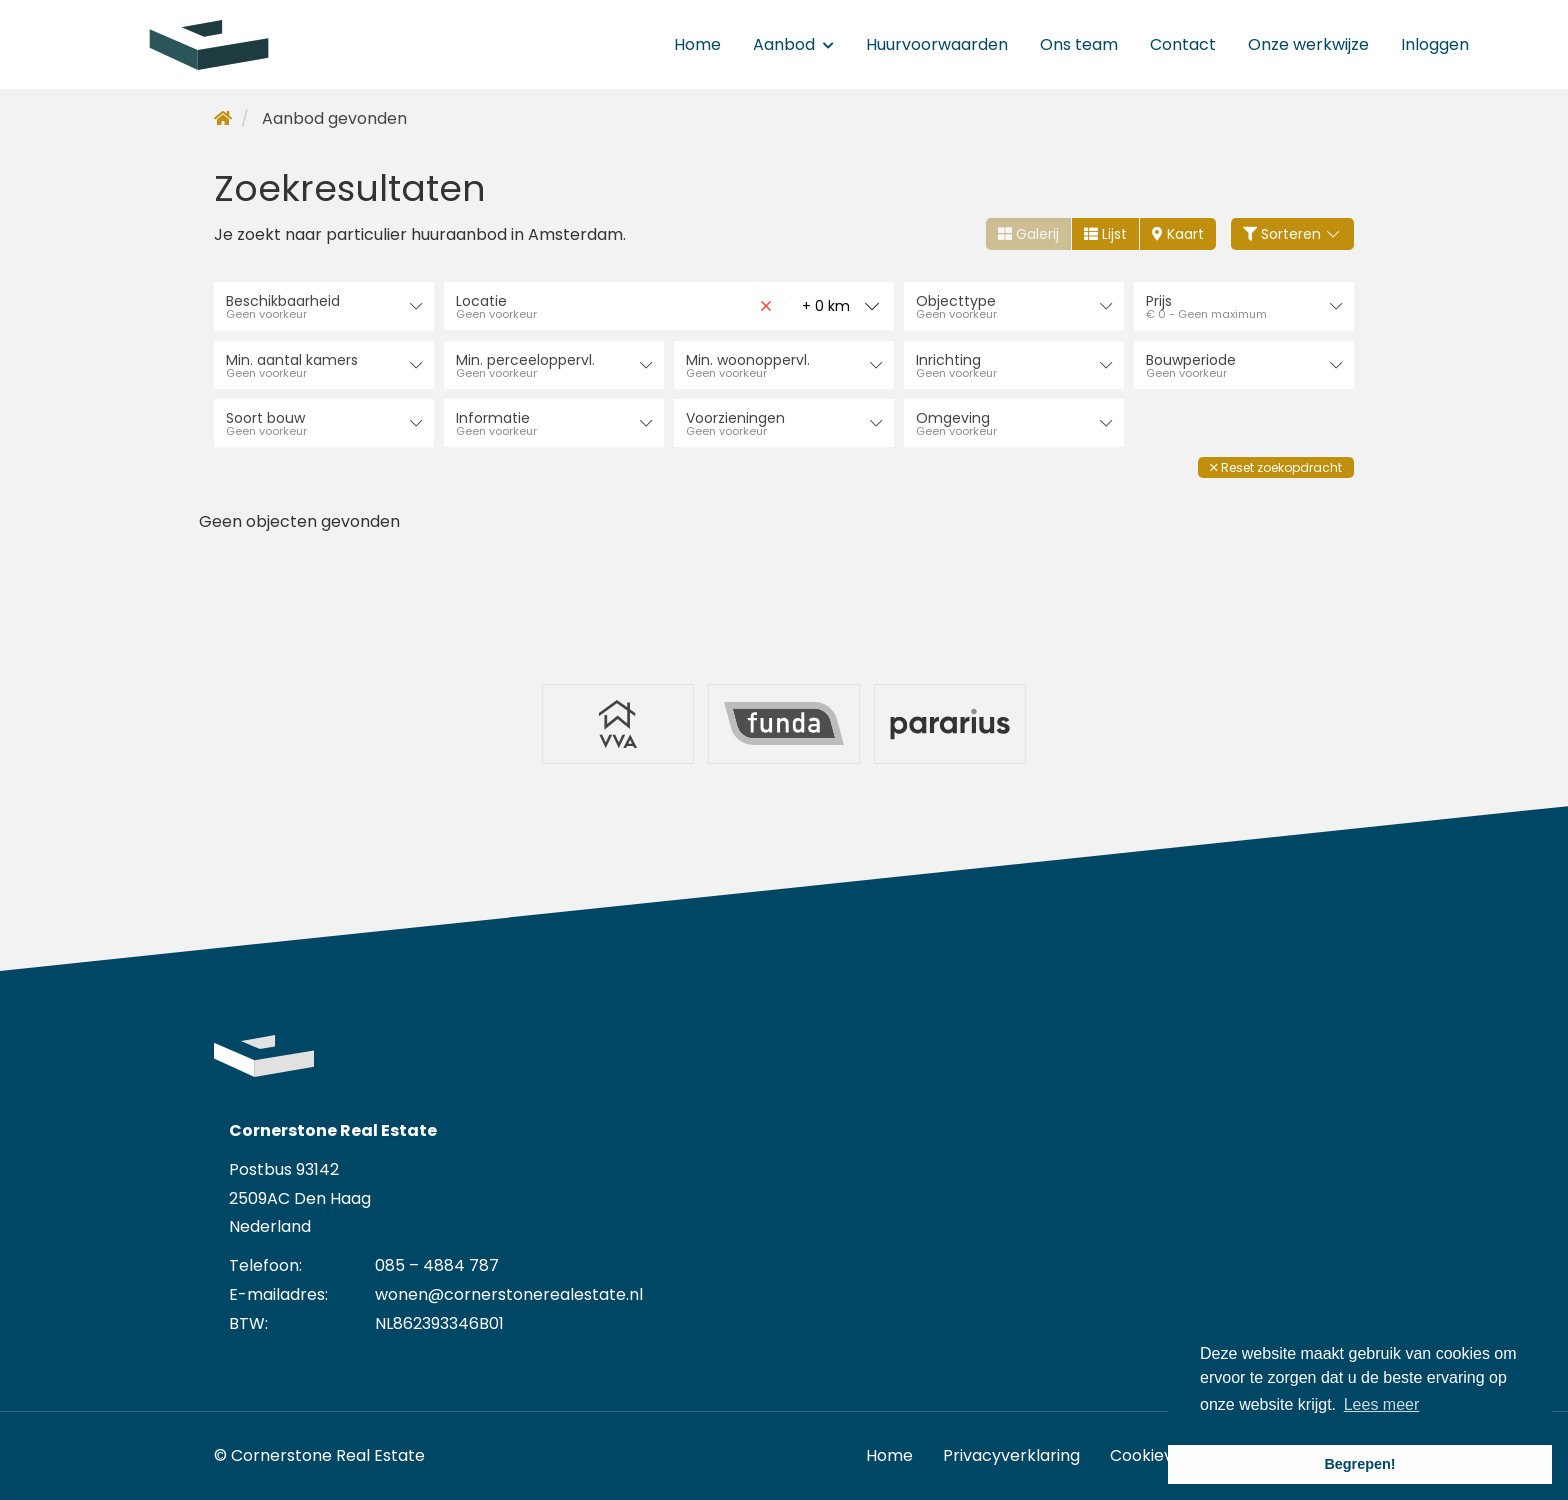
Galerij (1028, 234)
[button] (1276, 466)
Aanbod (793, 44)
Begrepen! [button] (1359, 1464)
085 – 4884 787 (437, 1265)
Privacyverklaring (1011, 1454)
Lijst (1105, 234)
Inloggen (1435, 44)
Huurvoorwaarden (937, 44)
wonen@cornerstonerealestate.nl (509, 1293)
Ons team (1079, 44)
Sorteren (1293, 234)
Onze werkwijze (1308, 44)
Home (697, 44)
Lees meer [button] (1382, 1404)
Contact (1183, 44)
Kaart (1178, 234)
